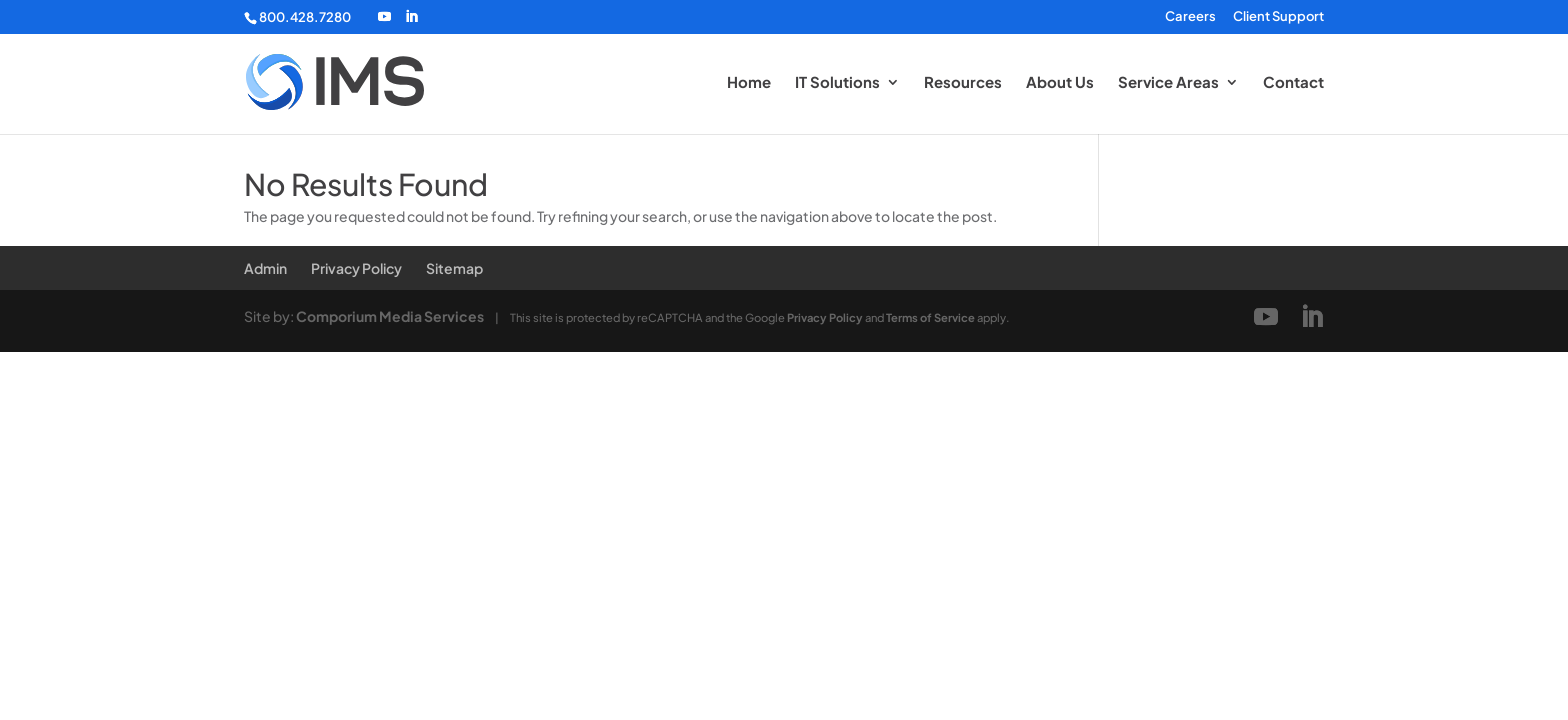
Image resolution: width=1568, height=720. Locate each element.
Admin (265, 268)
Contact (1293, 83)
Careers (1190, 17)
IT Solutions (837, 83)
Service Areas (1168, 83)
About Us (1060, 83)
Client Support (1278, 17)
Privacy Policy (356, 268)
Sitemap (454, 268)
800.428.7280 (305, 17)
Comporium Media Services (390, 316)
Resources (963, 83)
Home (749, 83)
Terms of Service (930, 317)
